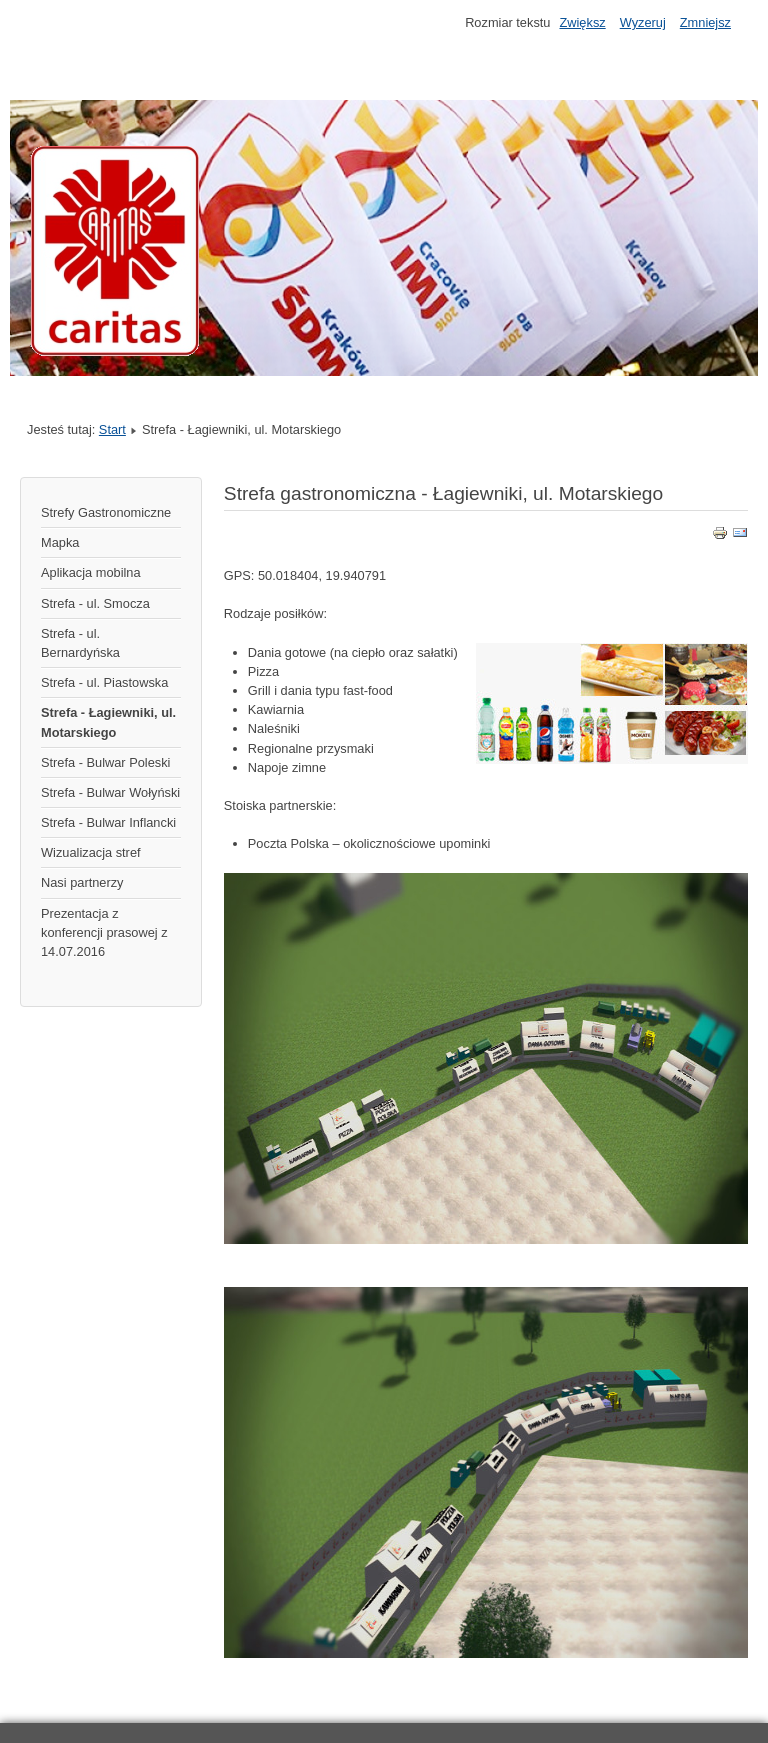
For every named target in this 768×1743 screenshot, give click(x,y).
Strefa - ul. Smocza (95, 603)
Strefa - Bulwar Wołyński (110, 792)
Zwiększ (582, 22)
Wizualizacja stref (91, 852)
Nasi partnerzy (82, 882)
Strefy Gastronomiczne (106, 512)
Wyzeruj (643, 22)
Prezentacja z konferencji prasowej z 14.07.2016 (104, 932)
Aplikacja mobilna (91, 572)
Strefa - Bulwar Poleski (105, 762)
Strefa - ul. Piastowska (104, 682)
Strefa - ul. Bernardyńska (80, 643)
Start (112, 429)
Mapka (60, 542)
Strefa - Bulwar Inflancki (108, 822)
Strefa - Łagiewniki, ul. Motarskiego (108, 722)
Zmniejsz (705, 22)
